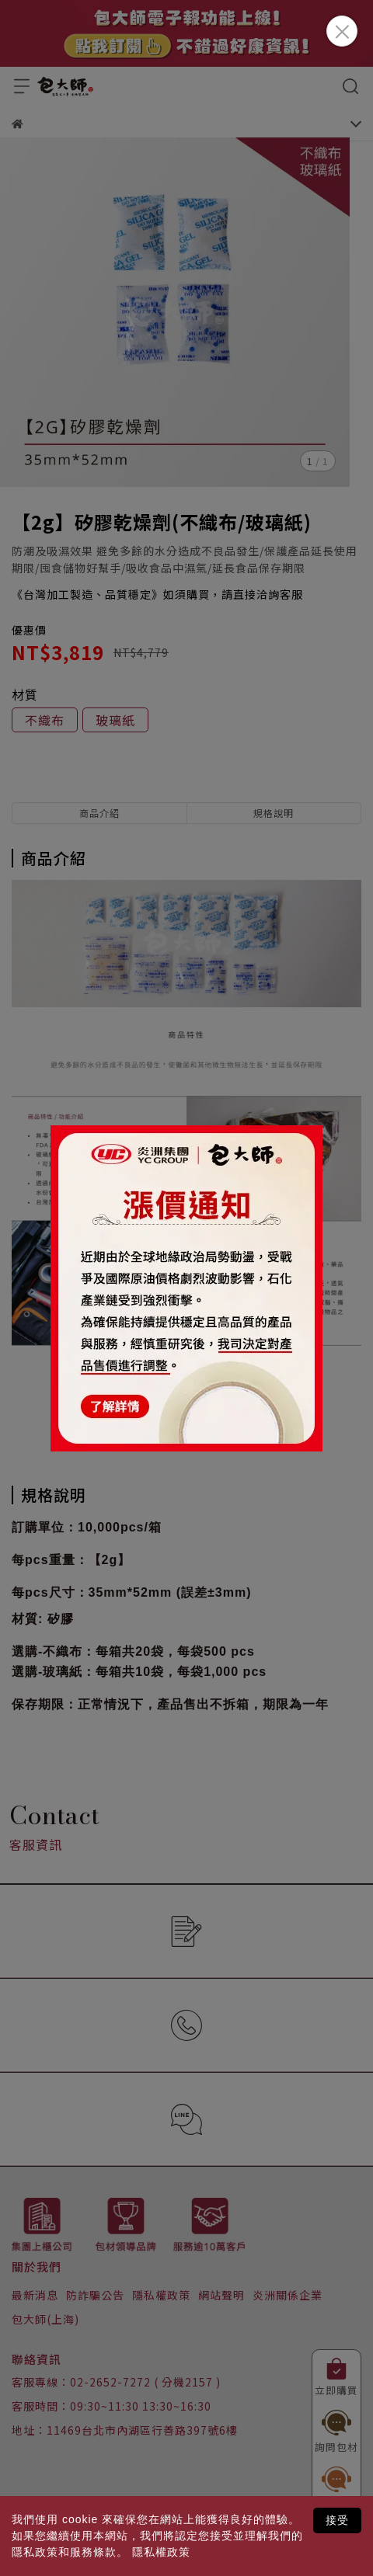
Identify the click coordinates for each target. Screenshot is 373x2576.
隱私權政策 (161, 2552)
